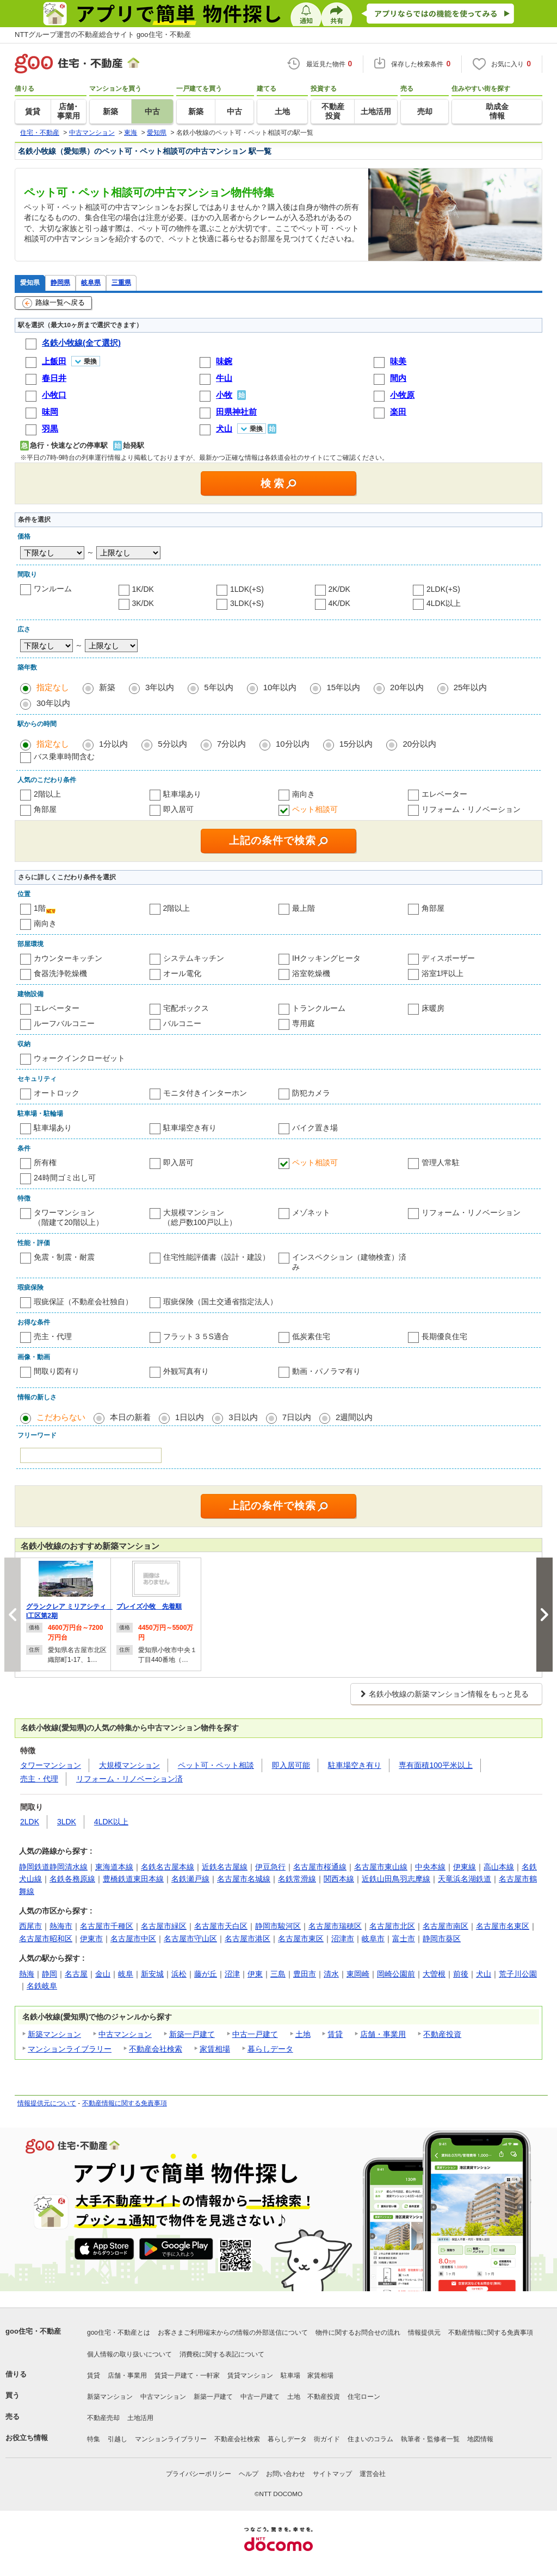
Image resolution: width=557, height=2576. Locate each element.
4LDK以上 (443, 603)
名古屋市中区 (133, 1938)
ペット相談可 (315, 809)
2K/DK (339, 589)
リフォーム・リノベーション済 (129, 1778)
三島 (278, 1973)
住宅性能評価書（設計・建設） (216, 1257)
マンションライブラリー (70, 2048)
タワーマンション (50, 1765)
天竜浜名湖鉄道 (464, 1878)
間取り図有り (56, 1371)
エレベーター (444, 794)
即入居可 (178, 809)
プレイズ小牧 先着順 (149, 1606)
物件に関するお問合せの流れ (357, 2332)
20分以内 (419, 743)
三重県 (121, 282)
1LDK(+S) (247, 589)
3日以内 (242, 1417)
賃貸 (335, 2034)
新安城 (152, 1973)
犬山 (483, 1973)
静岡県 (60, 282)
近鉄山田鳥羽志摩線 (396, 1878)
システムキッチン (193, 958)
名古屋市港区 (247, 1938)
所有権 (45, 1162)
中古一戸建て (255, 2034)
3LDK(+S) (247, 603)
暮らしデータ (270, 2048)
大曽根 (434, 1973)
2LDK (29, 1821)
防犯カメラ (311, 1093)
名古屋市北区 (392, 1926)
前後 (460, 1973)
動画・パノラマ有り (326, 1371)
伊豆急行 (270, 1866)
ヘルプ (248, 2474)
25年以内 (470, 687)
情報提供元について (46, 2103)
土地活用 (140, 2418)
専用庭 (303, 1023)
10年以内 (280, 687)
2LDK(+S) (443, 589)
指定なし (52, 687)
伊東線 (464, 1866)
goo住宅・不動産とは (118, 2332)
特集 (93, 2439)
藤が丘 (205, 1973)
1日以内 (189, 1417)
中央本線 (430, 1866)
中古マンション (125, 2034)
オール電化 (182, 973)
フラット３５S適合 (196, 1336)
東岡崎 (357, 1973)
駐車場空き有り (189, 1127)
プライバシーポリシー (198, 2474)
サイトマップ (332, 2474)
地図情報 (480, 2439)
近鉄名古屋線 (224, 1866)
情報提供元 (424, 2332)
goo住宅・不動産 (33, 2331)
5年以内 (218, 687)
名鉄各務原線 (72, 1878)
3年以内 (159, 687)
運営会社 (373, 2474)
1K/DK (143, 589)
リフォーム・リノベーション (471, 809)
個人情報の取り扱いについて (129, 2354)
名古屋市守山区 (190, 1938)
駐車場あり (182, 794)
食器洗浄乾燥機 (60, 973)
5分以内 (172, 743)
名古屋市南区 (445, 1926)
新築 (107, 687)
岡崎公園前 (396, 1973)
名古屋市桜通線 (319, 1866)
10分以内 (293, 743)
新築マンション (54, 2034)
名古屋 (76, 1973)
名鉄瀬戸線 (190, 1878)
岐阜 (125, 1973)
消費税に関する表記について (222, 2354)
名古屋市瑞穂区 (335, 1926)
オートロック (56, 1093)
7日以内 (296, 1417)
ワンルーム (53, 588)
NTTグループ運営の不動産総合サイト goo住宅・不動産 (103, 34)
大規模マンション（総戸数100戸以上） (200, 1217)
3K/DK (143, 603)
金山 (102, 1973)
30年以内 (53, 703)
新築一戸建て (192, 2034)
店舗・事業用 (383, 2034)
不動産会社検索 (155, 2048)
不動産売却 (103, 2418)
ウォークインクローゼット (79, 1058)
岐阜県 (91, 282)
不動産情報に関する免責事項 (124, 2103)
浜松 (179, 1973)
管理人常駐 (441, 1162)
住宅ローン (364, 2396)
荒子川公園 (518, 1973)
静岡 (49, 1973)
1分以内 (113, 743)
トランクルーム (318, 1008)
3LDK (66, 1821)
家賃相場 (215, 2048)
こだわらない (60, 1417)
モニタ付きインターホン (205, 1093)
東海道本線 (114, 1866)
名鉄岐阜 (42, 1985)
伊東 (255, 1973)
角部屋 (45, 809)
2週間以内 (354, 1417)
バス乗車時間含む (64, 756)
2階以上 (47, 794)
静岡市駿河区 (278, 1926)
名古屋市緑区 (164, 1926)
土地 (303, 2034)
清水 (331, 1973)
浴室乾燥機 (311, 973)
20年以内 (407, 687)
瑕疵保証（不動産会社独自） (83, 1301)
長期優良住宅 (444, 1336)
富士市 (403, 1938)
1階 (40, 908)
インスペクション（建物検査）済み (349, 1262)
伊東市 (91, 1938)
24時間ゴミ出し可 (65, 1177)
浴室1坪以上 (443, 973)
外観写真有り (186, 1371)
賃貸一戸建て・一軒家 (187, 2375)
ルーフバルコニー (64, 1023)
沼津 (232, 1973)
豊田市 (304, 1973)
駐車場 (290, 2375)
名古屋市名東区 (502, 1926)
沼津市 (342, 1938)
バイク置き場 (315, 1127)
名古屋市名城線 (243, 1878)
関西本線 (339, 1878)
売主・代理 (53, 1336)
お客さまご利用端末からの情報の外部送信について (233, 2332)
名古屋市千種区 (106, 1926)
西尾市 (30, 1926)
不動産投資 (442, 2034)
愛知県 (30, 282)
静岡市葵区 (442, 1938)
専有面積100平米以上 (435, 1765)
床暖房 (433, 1008)
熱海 (26, 1973)
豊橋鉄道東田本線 (133, 1878)
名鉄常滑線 (297, 1878)
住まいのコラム (370, 2439)
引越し (117, 2439)
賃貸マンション (250, 2375)
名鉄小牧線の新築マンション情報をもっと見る (449, 1694)
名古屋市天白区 (220, 1926)
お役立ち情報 (26, 2438)
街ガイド (327, 2439)
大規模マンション (129, 1765)
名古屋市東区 (301, 1938)
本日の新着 (130, 1417)
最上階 (303, 908)
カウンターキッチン (68, 958)
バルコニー (182, 1023)
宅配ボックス (186, 1008)
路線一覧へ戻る (53, 303)
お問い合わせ (285, 2474)
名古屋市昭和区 (45, 1938)
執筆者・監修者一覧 (430, 2439)
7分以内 (231, 743)
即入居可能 (291, 1765)
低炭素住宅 (311, 1336)
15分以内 (356, 743)
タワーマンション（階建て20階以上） (68, 1217)
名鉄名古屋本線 (167, 1866)
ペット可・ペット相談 (216, 1765)
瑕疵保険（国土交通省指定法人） (220, 1301)
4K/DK (339, 603)
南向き (303, 794)
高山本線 (499, 1866)
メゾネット (311, 1212)
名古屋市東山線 (380, 1866)
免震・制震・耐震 (64, 1257)
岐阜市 (373, 1938)
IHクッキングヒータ (326, 958)
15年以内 (343, 687)
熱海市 (60, 1926)
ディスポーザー (448, 958)
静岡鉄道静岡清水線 (53, 1866)
